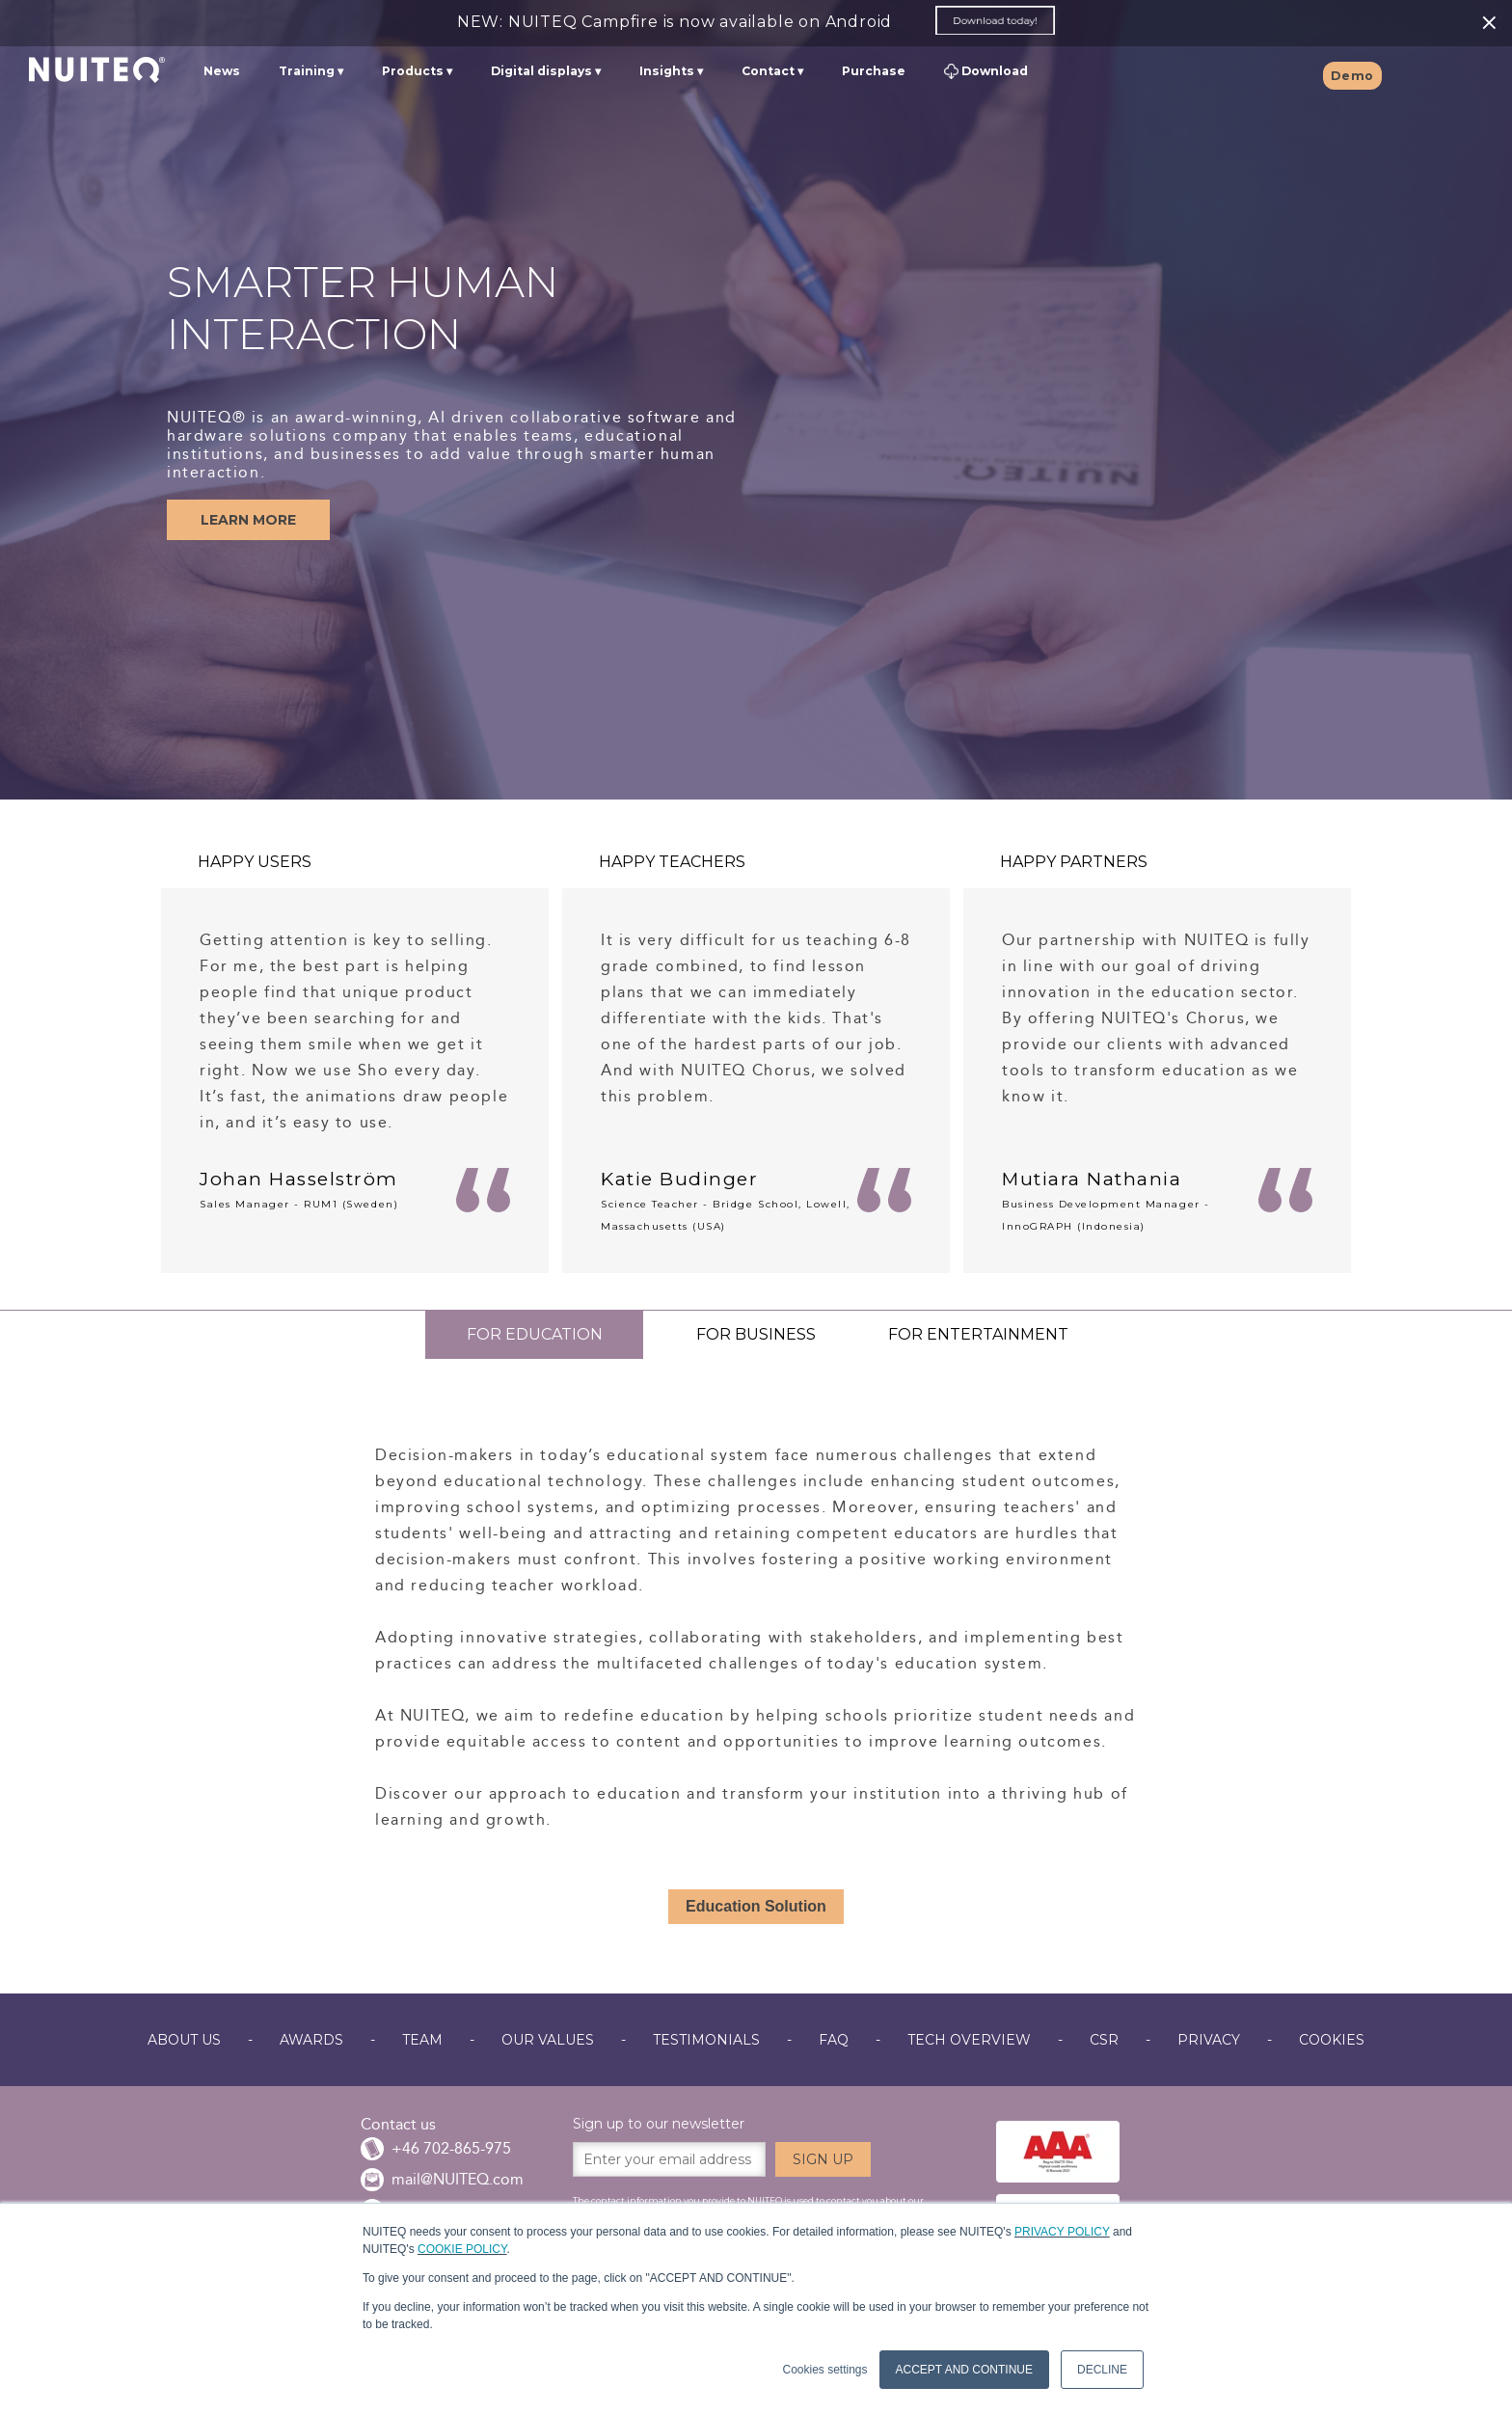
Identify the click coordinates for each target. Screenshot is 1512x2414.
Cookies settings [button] (824, 2369)
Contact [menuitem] (768, 73)
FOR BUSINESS (756, 1334)
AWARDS (311, 2039)
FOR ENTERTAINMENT (978, 1334)
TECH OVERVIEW (969, 2039)
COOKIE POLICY (462, 2249)
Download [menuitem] (986, 74)
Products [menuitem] (413, 73)
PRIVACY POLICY (1062, 2231)
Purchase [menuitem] (873, 73)
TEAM (422, 2039)
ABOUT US (184, 2039)
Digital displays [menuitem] (541, 73)
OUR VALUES (547, 2039)
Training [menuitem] (307, 73)
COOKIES (1331, 2039)
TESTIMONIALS (706, 2039)
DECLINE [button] (1102, 2369)
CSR (1104, 2039)
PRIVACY (1208, 2039)
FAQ (834, 2039)
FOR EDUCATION (535, 1334)
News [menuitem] (221, 73)
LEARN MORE (248, 520)
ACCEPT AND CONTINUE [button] (964, 2369)
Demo (1352, 77)
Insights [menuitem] (666, 73)
